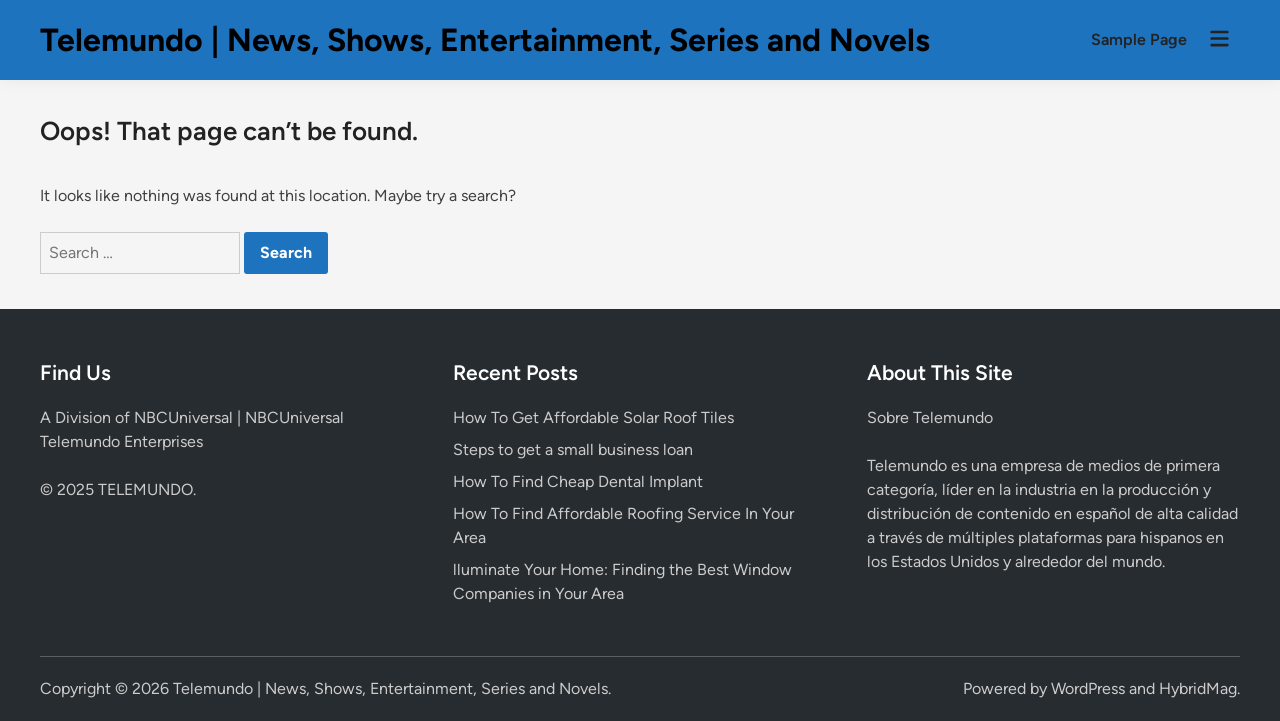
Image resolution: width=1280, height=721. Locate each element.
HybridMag (1198, 688)
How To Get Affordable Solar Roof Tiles (593, 417)
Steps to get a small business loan (573, 449)
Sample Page (1139, 39)
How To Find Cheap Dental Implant (578, 481)
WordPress (1088, 688)
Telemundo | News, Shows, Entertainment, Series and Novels (485, 40)
